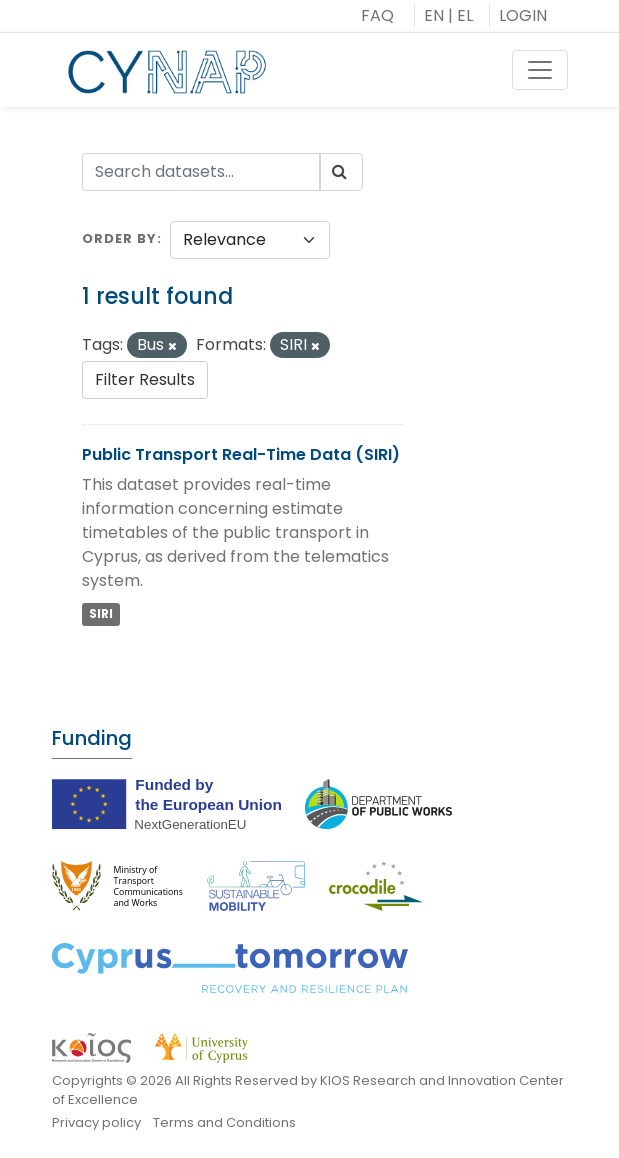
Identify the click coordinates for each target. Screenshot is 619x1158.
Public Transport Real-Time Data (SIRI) (241, 454)
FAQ (377, 15)
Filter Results (145, 379)
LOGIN (523, 15)
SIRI (101, 613)
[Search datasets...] (201, 172)
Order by (119, 238)
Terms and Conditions (224, 1122)
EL (465, 15)
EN (434, 15)
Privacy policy (96, 1122)
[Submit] (341, 172)
